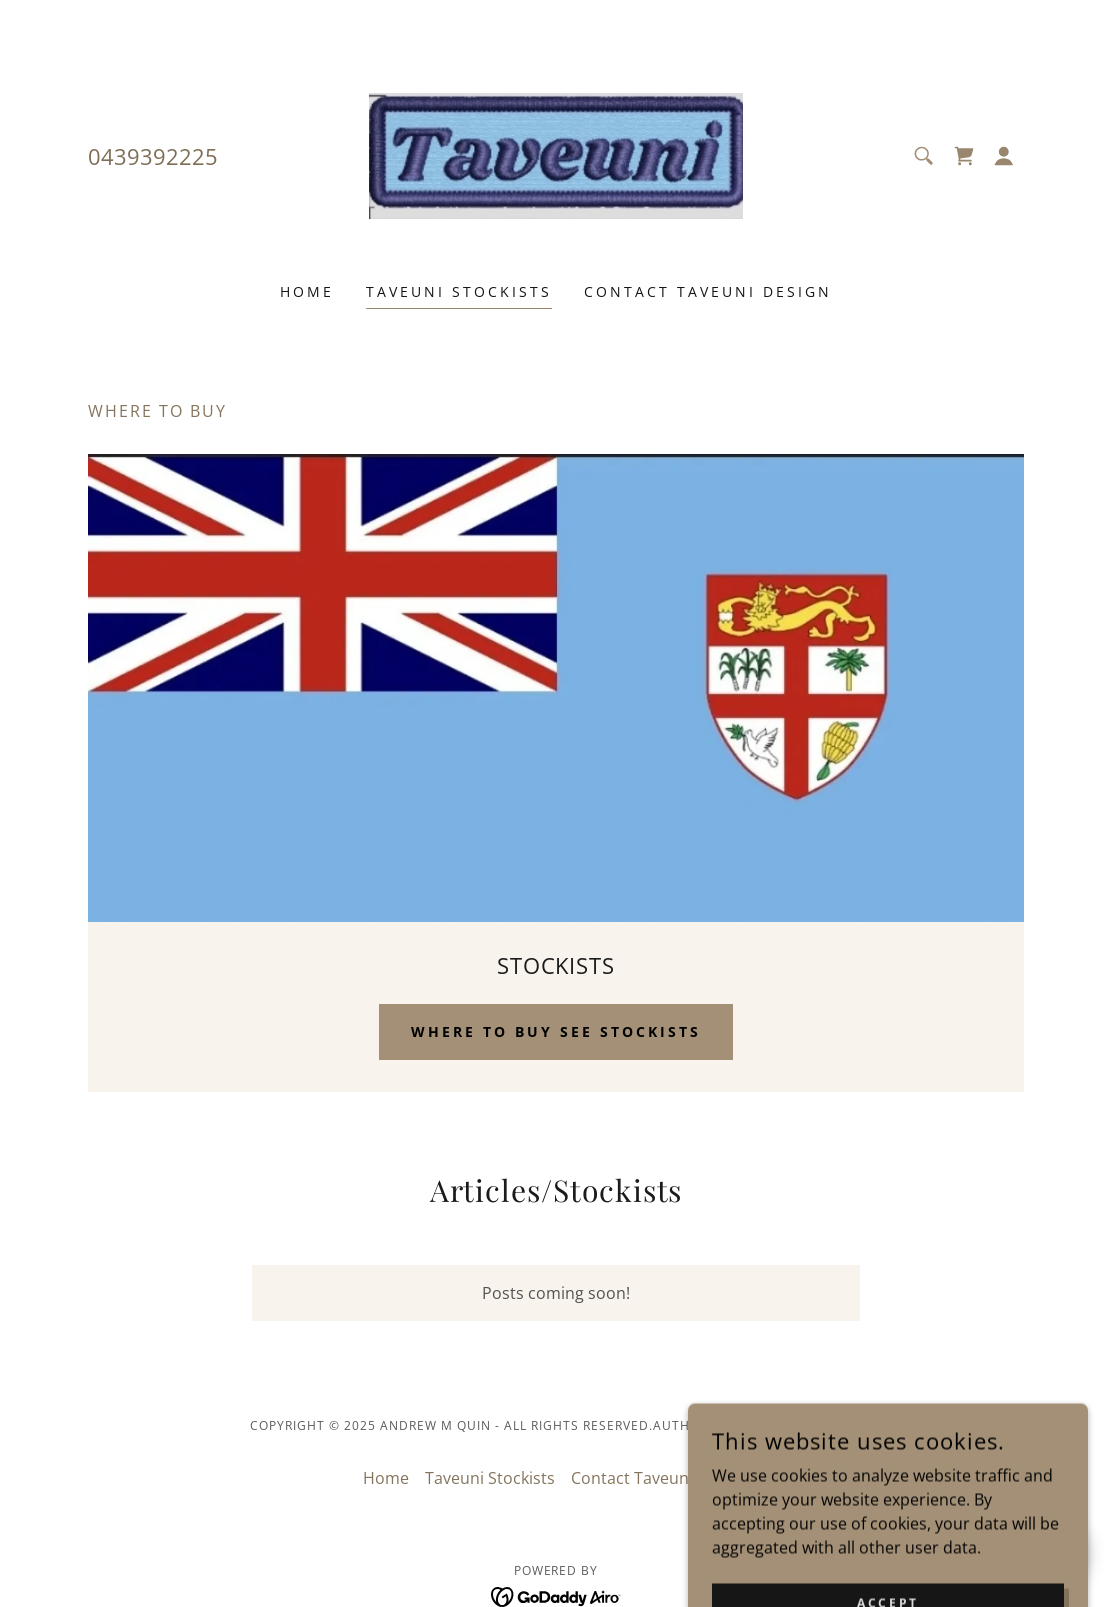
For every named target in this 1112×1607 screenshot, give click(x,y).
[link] (556, 154)
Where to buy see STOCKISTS (556, 1031)
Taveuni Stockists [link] (459, 291)
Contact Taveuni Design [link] (708, 291)
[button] (1004, 156)
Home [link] (307, 291)
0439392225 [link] (153, 156)
